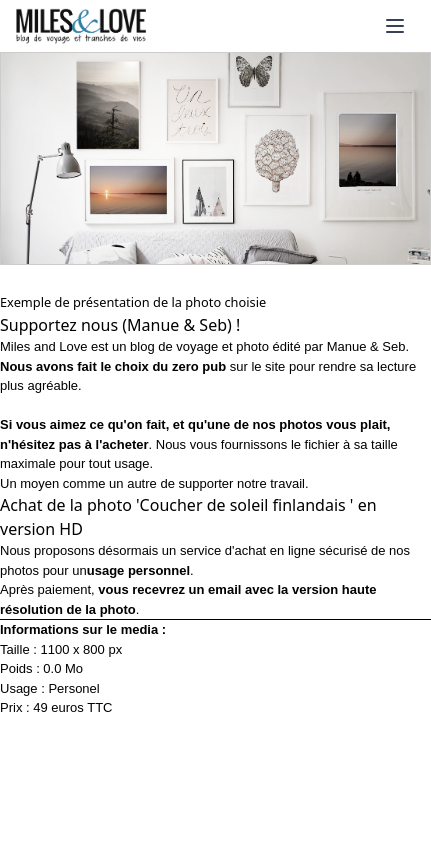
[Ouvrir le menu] (395, 26)
